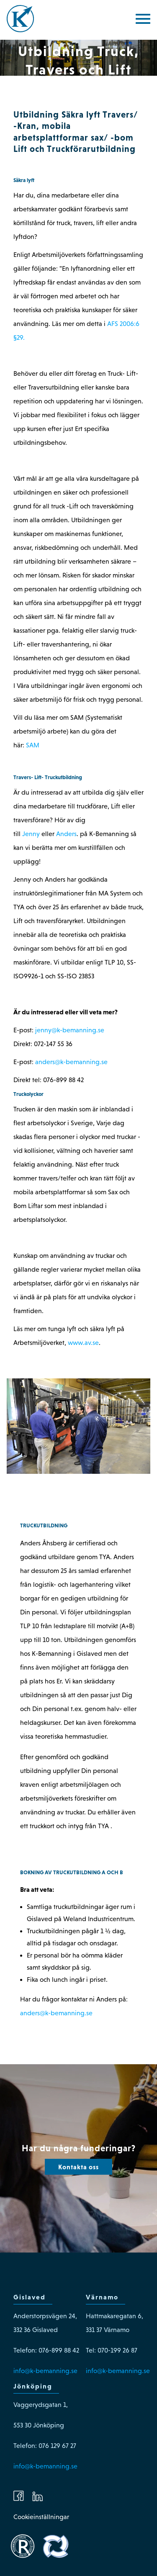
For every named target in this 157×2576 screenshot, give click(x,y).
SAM (32, 745)
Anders (66, 833)
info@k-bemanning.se (45, 2370)
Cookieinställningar (41, 2516)
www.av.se (83, 1342)
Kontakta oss (78, 2167)
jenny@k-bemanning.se (69, 1030)
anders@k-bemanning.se (71, 1061)
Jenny (31, 833)
